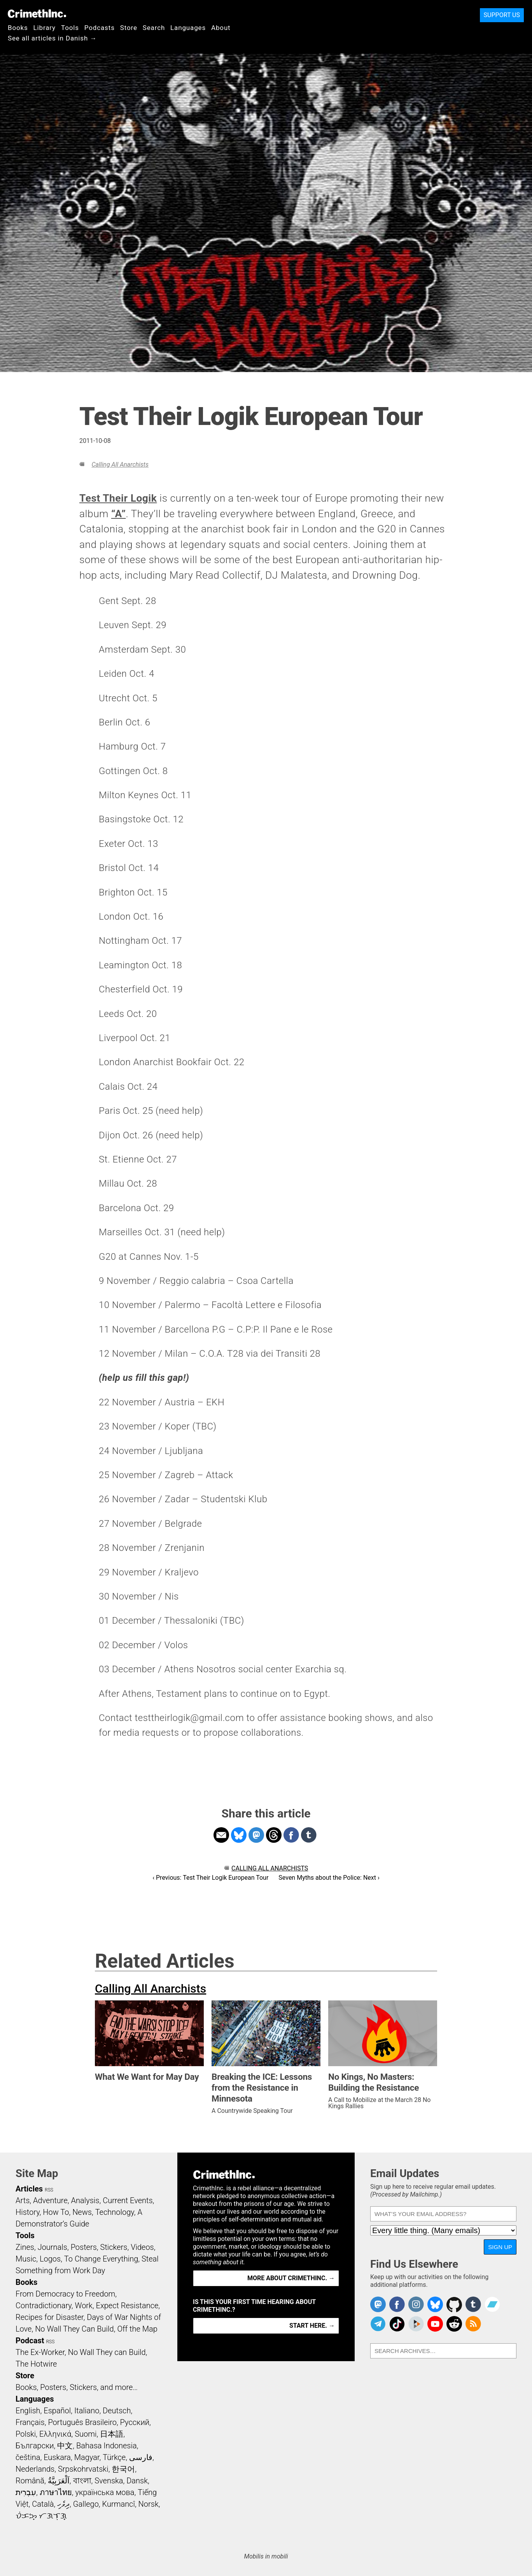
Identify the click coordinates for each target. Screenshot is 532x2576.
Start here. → (312, 2325)
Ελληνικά (55, 2434)
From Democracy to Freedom (65, 2294)
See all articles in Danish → (52, 38)
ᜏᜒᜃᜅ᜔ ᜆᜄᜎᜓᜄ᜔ (41, 2515)
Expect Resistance (127, 2305)
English (28, 2410)
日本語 (111, 2434)
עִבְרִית (26, 2492)
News (82, 2212)
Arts (23, 2200)
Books (18, 28)
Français (30, 2422)
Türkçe (114, 2457)
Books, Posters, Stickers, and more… (77, 2387)
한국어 (123, 2469)
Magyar (87, 2457)
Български (35, 2445)
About (221, 28)
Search (154, 28)
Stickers (114, 2247)
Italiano (86, 2410)
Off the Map (137, 2329)
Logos (50, 2258)
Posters (84, 2247)
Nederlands (35, 2469)
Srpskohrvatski (83, 2469)
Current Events (127, 2200)
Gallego (86, 2504)
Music (26, 2258)
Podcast (30, 2340)
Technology (114, 2212)
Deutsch (117, 2410)
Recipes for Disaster (50, 2317)
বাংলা (82, 2480)
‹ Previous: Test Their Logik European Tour (210, 1877)
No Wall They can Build (107, 2352)
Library (44, 28)
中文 (65, 2445)
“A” (118, 514)
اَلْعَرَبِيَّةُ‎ (59, 2480)
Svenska (108, 2480)
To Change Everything (101, 2258)
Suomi (85, 2434)
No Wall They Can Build (74, 2329)
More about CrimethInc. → (291, 2278)
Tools (70, 28)
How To (56, 2212)
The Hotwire (36, 2364)
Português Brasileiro (82, 2422)
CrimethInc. (37, 13)
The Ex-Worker (40, 2352)
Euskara (57, 2457)
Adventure (50, 2200)
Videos (142, 2247)
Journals (52, 2247)
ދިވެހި (63, 2504)
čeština (28, 2457)
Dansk (137, 2480)
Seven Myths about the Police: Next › (328, 1877)
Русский (134, 2422)
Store (128, 28)
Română (30, 2480)
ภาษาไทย (56, 2492)
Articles (29, 2188)
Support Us (502, 15)
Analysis (85, 2200)
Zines (25, 2247)
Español (57, 2410)
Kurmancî (118, 2504)
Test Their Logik (118, 498)
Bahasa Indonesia (106, 2445)
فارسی (140, 2457)
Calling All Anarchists (119, 464)
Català (43, 2504)
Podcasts (99, 28)
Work (84, 2305)
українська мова (104, 2492)
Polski (26, 2434)
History (28, 2212)
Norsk (148, 2504)
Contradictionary (44, 2305)
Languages (188, 28)
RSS (49, 2190)
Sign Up (500, 2247)
